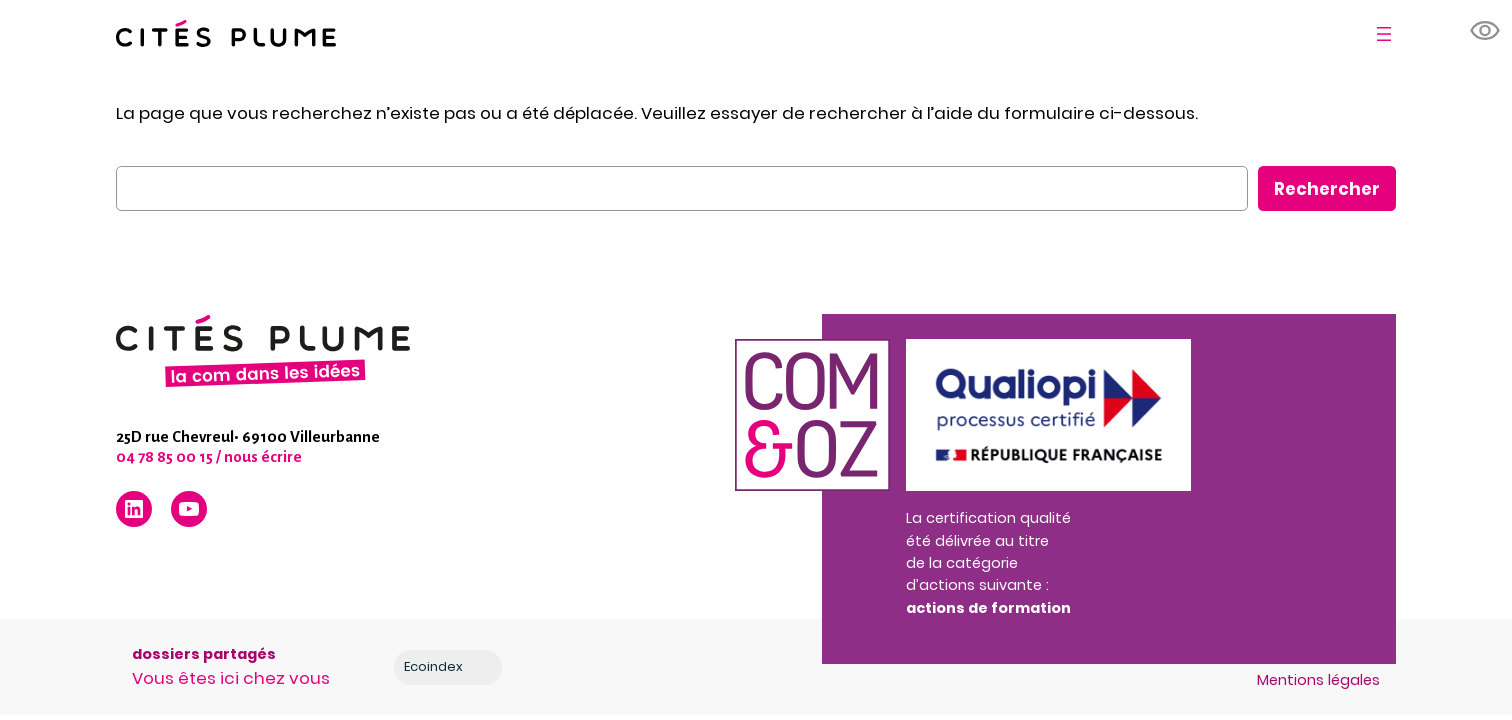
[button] (1486, 31)
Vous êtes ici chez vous (231, 678)
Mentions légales (1318, 680)
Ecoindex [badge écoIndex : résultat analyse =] (449, 667)
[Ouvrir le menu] (1384, 34)
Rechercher (1327, 189)
